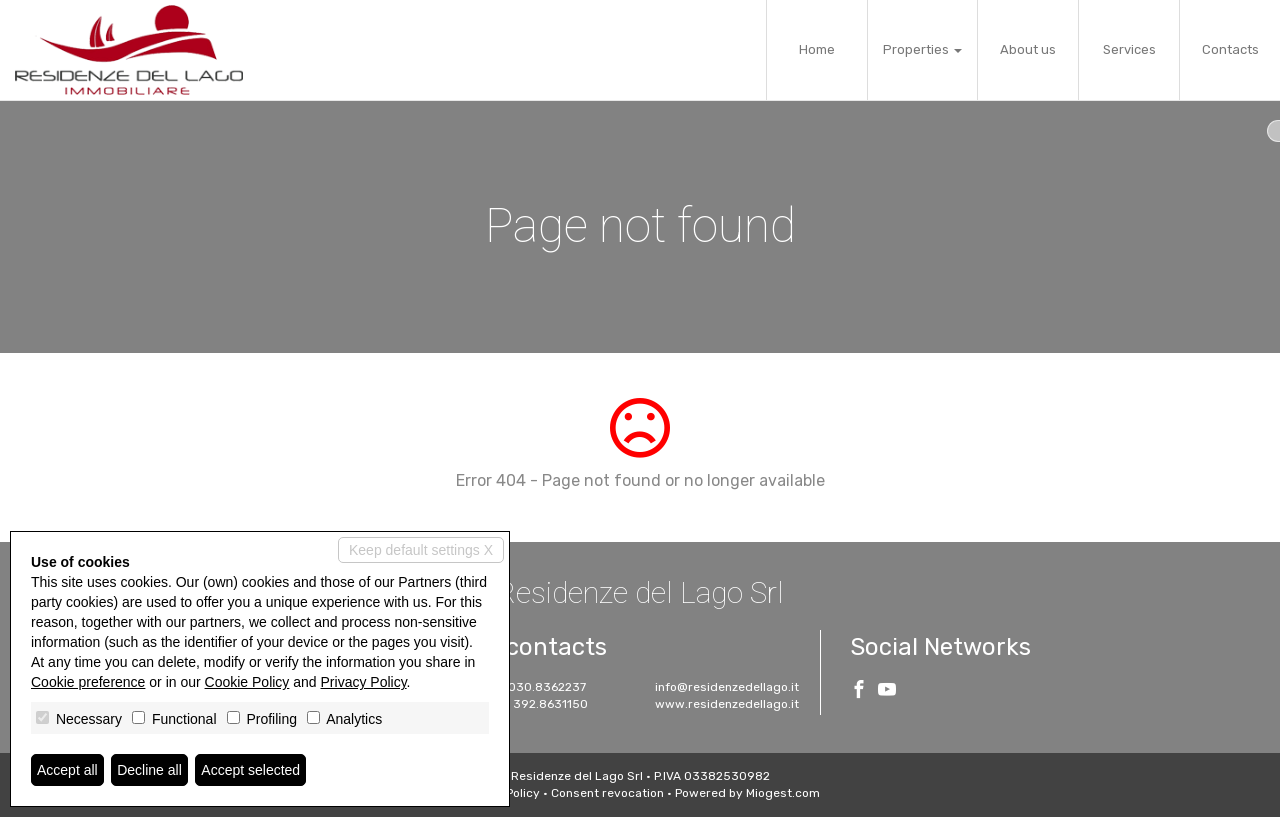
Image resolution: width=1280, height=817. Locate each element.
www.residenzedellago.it (727, 704)
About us (1028, 49)
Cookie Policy (247, 682)
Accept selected (250, 770)
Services (1129, 49)
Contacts (1230, 49)
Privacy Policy (364, 682)
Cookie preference (88, 682)
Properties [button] (922, 49)
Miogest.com (783, 793)
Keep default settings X (421, 550)
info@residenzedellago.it (727, 687)
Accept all (67, 770)
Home (817, 49)
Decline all (149, 770)
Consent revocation (607, 793)
